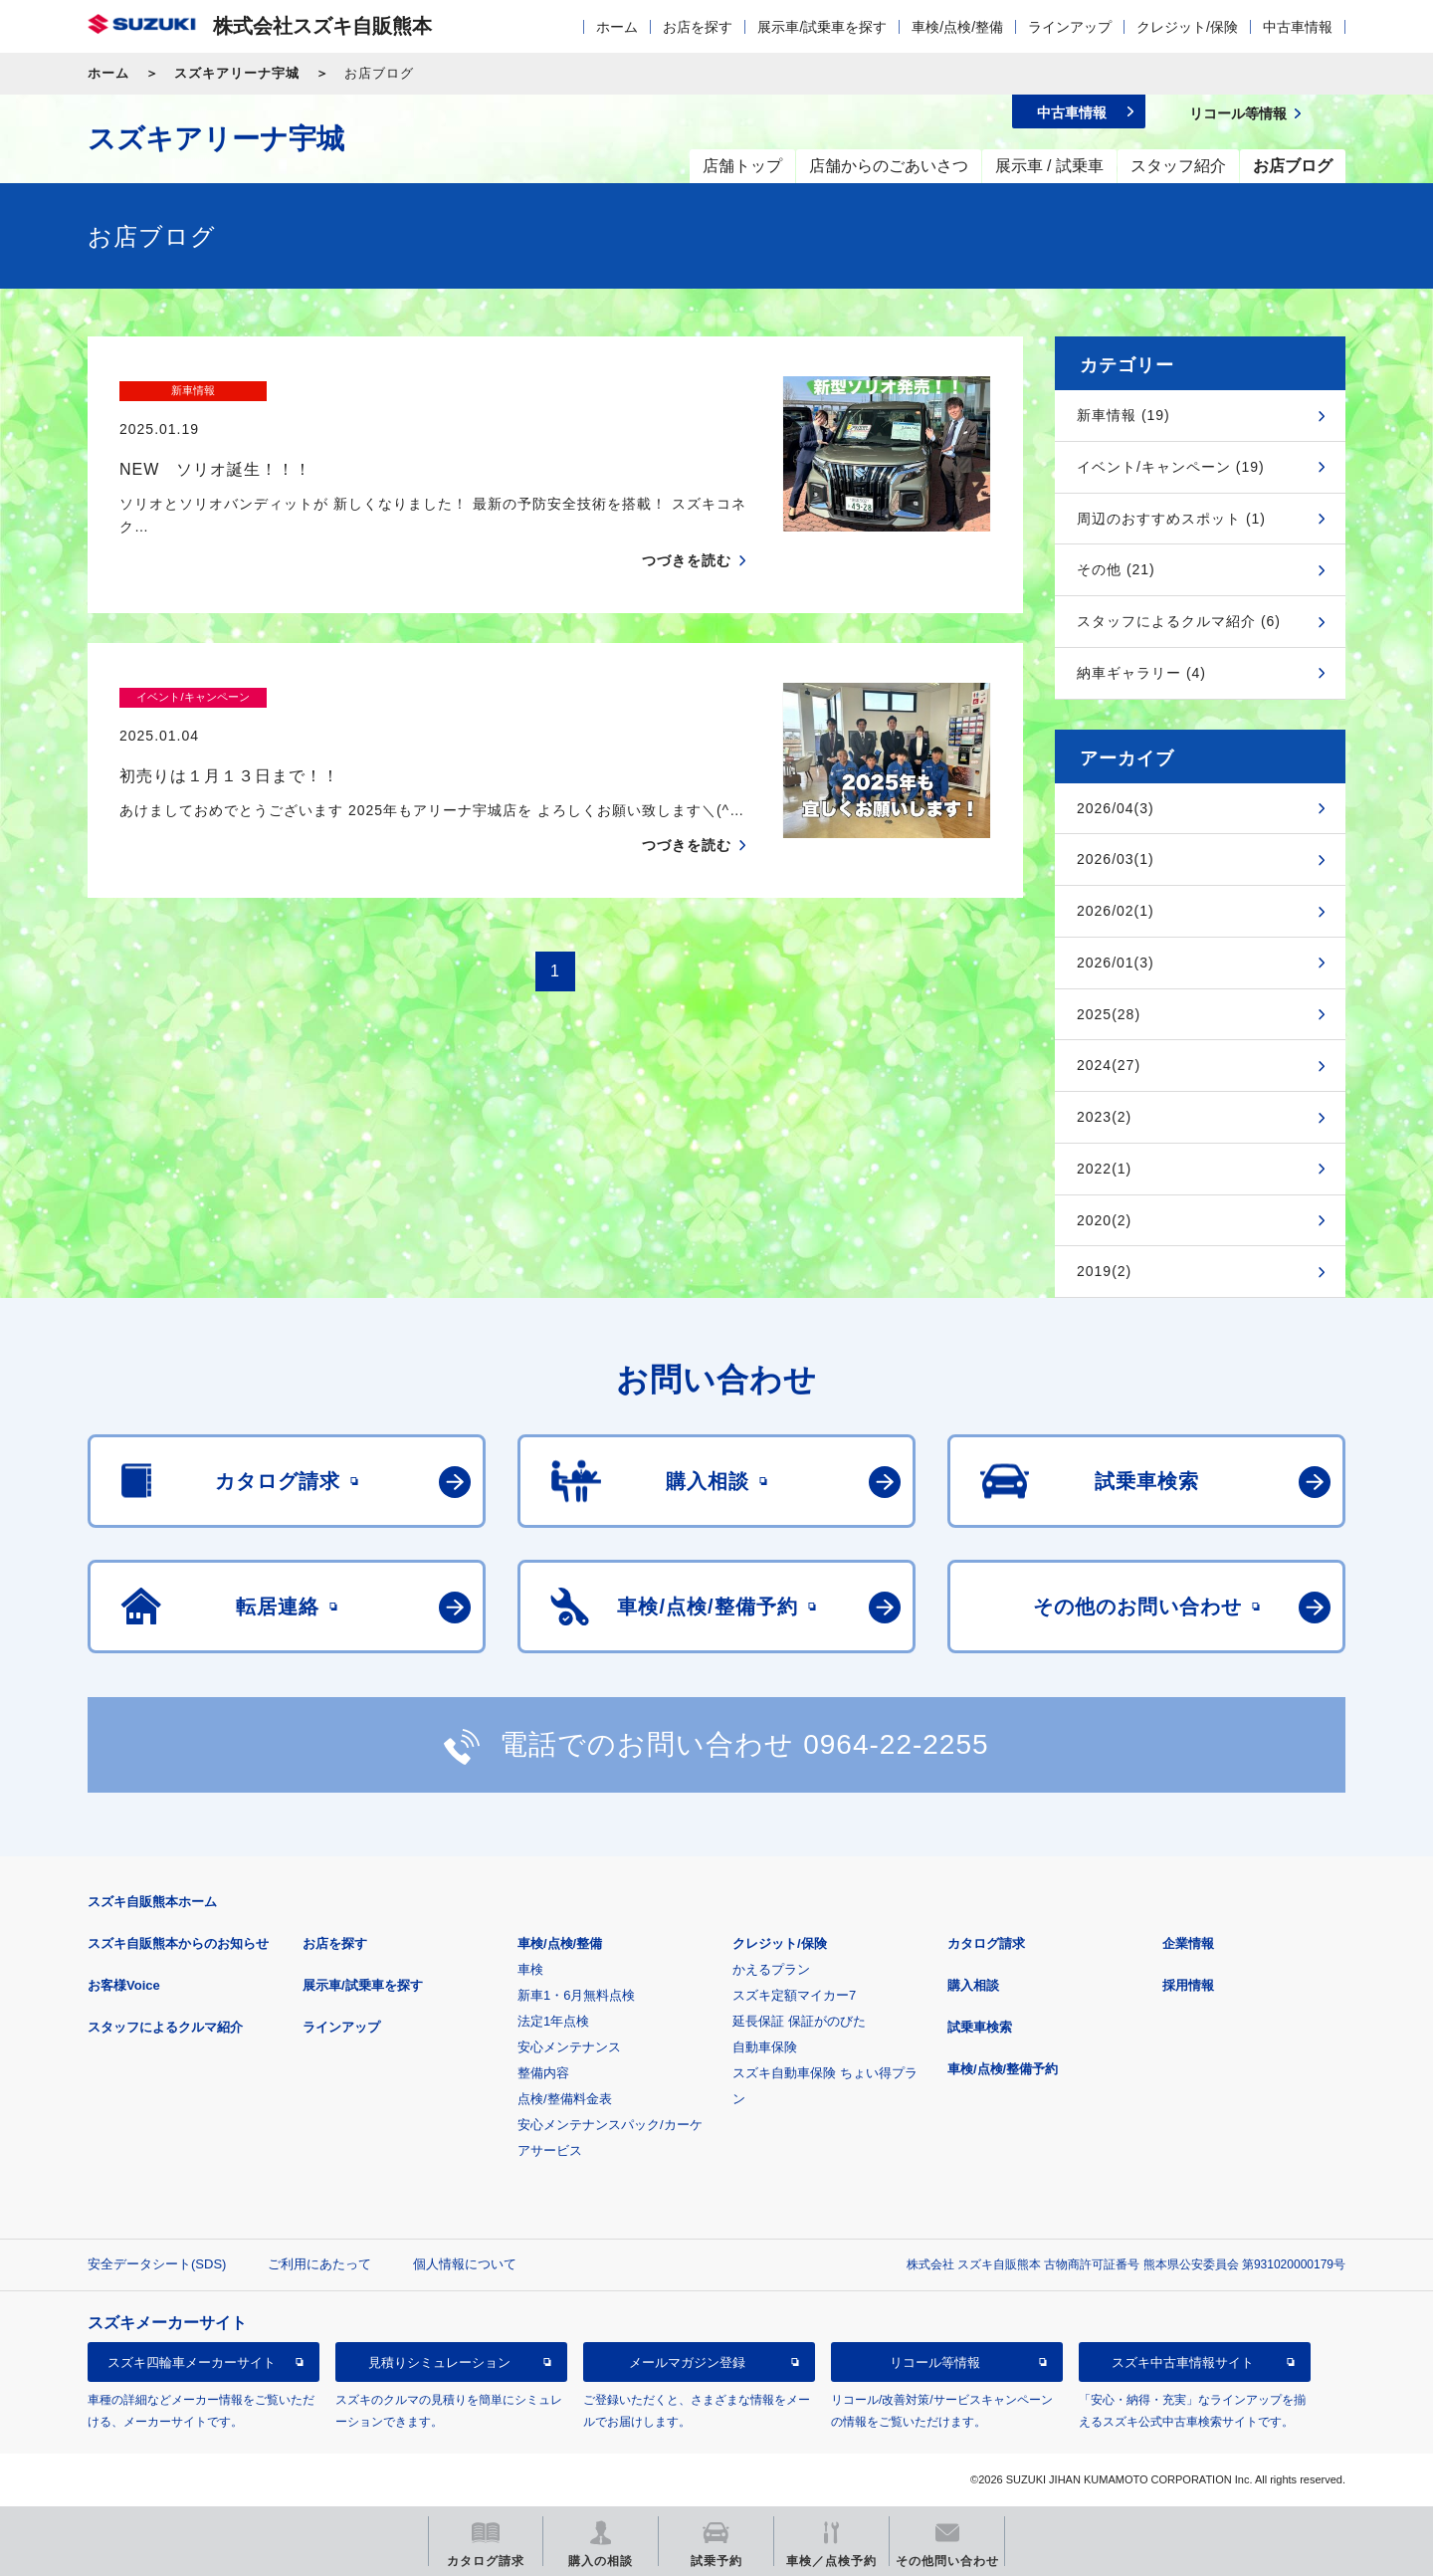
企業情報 (1188, 1943)
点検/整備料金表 (564, 2098)
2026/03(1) (1115, 859)
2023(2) (1104, 1117)
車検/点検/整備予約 (1002, 2068)
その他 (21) (1116, 569)
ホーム (617, 27)
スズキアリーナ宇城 (237, 73)
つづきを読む (686, 523)
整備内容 (543, 2072)
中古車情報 (1297, 27)
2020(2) (1104, 1220)
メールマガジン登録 (687, 2362)
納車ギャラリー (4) (1141, 673)
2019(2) (1104, 1271)
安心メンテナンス (569, 2046)
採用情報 (1188, 1985)
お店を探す (697, 27)
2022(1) (1104, 1169)
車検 (530, 1969)
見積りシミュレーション (439, 2362)
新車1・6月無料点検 (576, 1995)
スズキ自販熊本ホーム (152, 1901)
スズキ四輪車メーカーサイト (191, 2362)
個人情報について (464, 2263)
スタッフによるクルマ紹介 (165, 2027)
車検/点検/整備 (957, 27)
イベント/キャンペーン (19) (1171, 467)
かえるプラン (771, 1969)
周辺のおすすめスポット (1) (1171, 519)
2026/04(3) (1115, 808)
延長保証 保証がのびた (799, 2021)
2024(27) (1108, 1065)
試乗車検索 (979, 2027)
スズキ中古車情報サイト (1183, 2362)
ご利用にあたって (319, 2263)
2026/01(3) (1115, 962)
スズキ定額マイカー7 (794, 1995)
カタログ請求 (986, 1943)
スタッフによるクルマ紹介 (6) (1179, 621)
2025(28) (1108, 1014)
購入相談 (973, 1985)
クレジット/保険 (1187, 27)
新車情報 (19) (1123, 415)
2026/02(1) (1115, 911)
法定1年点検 (553, 2021)
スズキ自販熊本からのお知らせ (178, 1943)
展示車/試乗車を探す (822, 27)
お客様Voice (124, 1985)
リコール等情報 (935, 2362)
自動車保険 (764, 2046)
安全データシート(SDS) (157, 2263)
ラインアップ (1070, 27)
